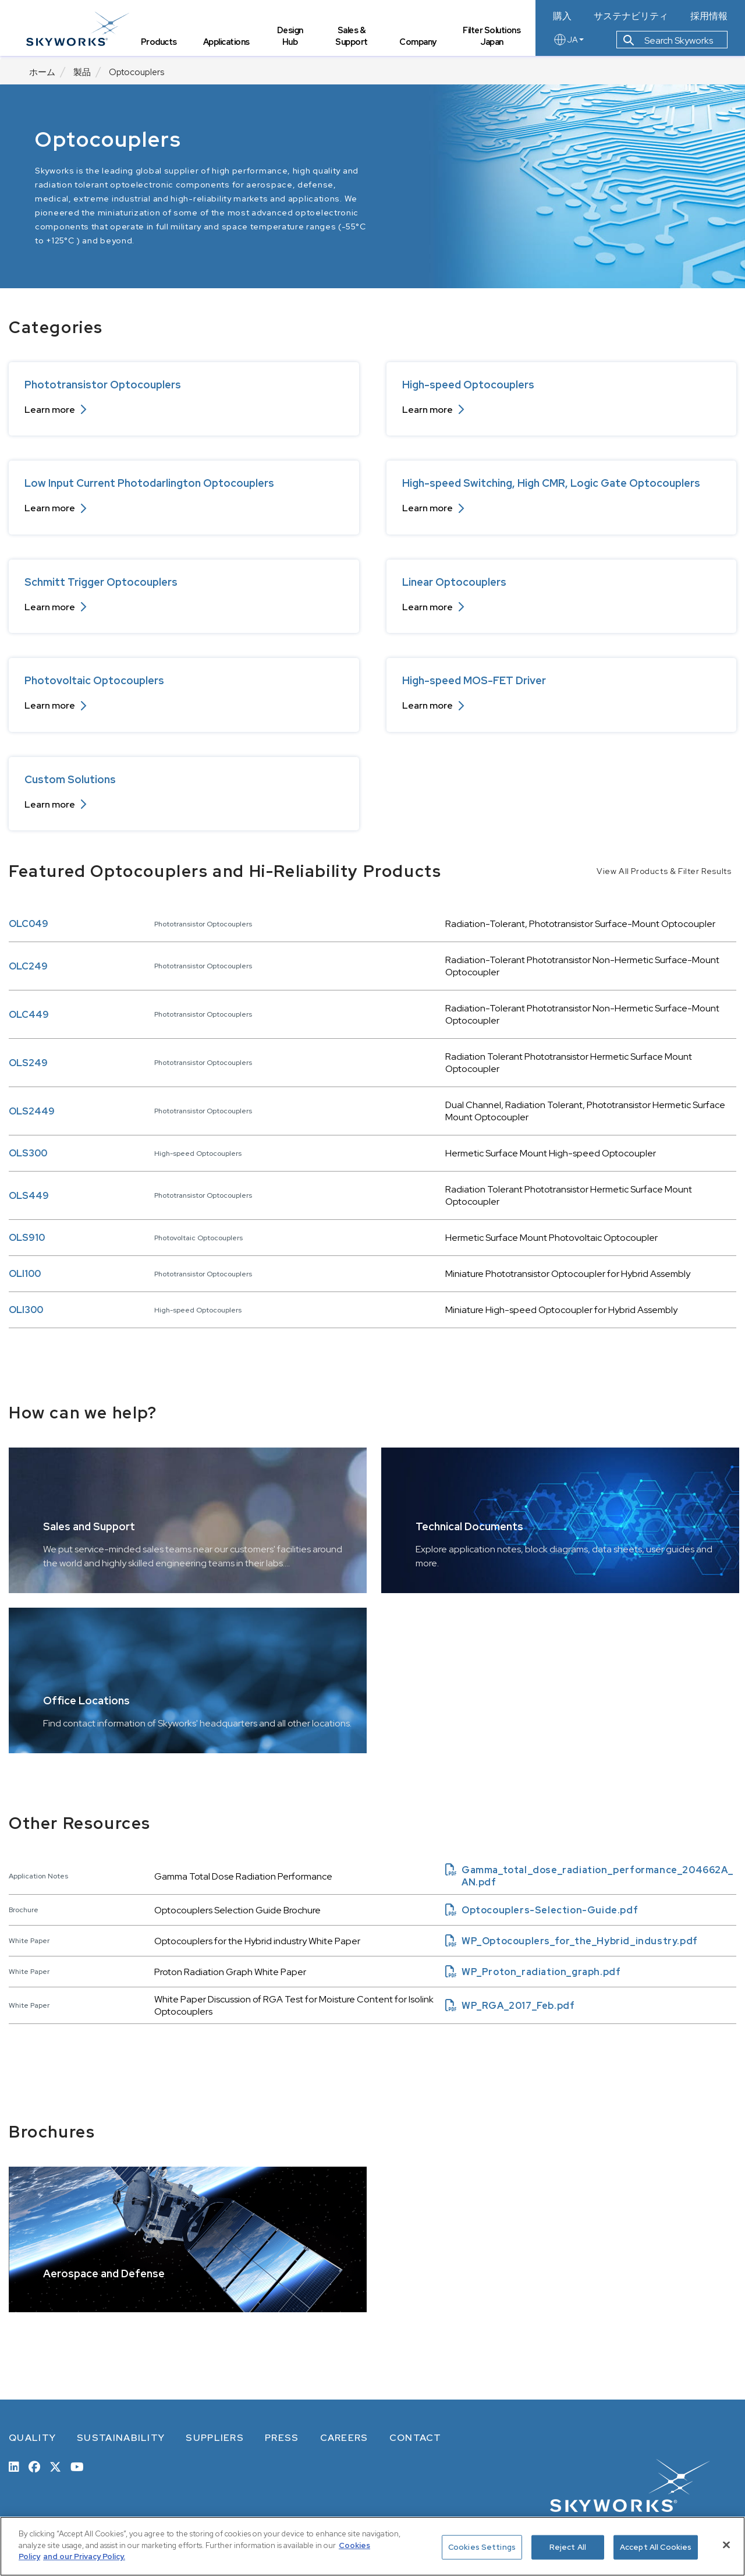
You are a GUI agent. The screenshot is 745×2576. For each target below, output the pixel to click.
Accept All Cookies (655, 2547)
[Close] (726, 2545)
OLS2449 (32, 1111)
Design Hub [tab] (292, 38)
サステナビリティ (631, 16)
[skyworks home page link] (80, 29)
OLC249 (28, 966)
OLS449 (29, 1196)
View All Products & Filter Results (664, 871)
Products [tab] (162, 43)
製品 (82, 72)
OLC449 (29, 1015)
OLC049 (28, 924)
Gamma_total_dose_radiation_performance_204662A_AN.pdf (589, 1876)
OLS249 (28, 1063)
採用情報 (709, 16)
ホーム (42, 72)
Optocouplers (136, 72)
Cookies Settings (482, 2547)
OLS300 (28, 1153)
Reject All (567, 2547)
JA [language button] (568, 42)
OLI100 (25, 1274)
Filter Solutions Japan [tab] (492, 32)
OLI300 (26, 1310)
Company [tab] (419, 43)
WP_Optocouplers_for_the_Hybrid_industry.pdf (571, 1941)
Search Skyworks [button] (668, 43)
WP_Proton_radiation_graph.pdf (532, 1972)
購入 (562, 16)
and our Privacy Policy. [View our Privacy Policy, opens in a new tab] (84, 2556)
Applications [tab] (229, 43)
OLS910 (27, 1238)
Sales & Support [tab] (353, 38)
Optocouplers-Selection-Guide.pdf (541, 1910)
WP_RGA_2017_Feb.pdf (509, 2006)
